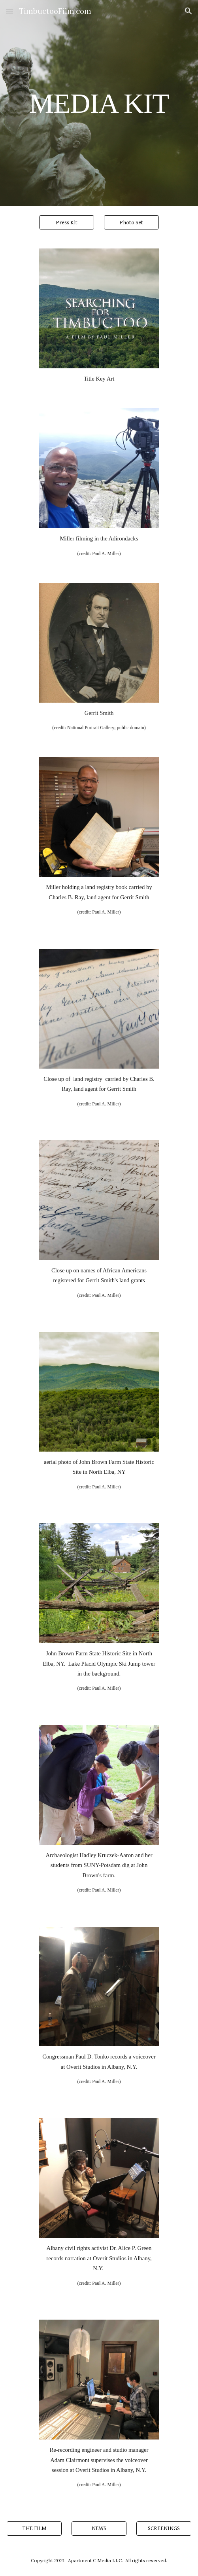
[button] (9, 11)
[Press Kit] (67, 222)
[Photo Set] (131, 222)
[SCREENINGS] (164, 2528)
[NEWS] (99, 2528)
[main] (99, 103)
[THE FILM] (34, 2528)
